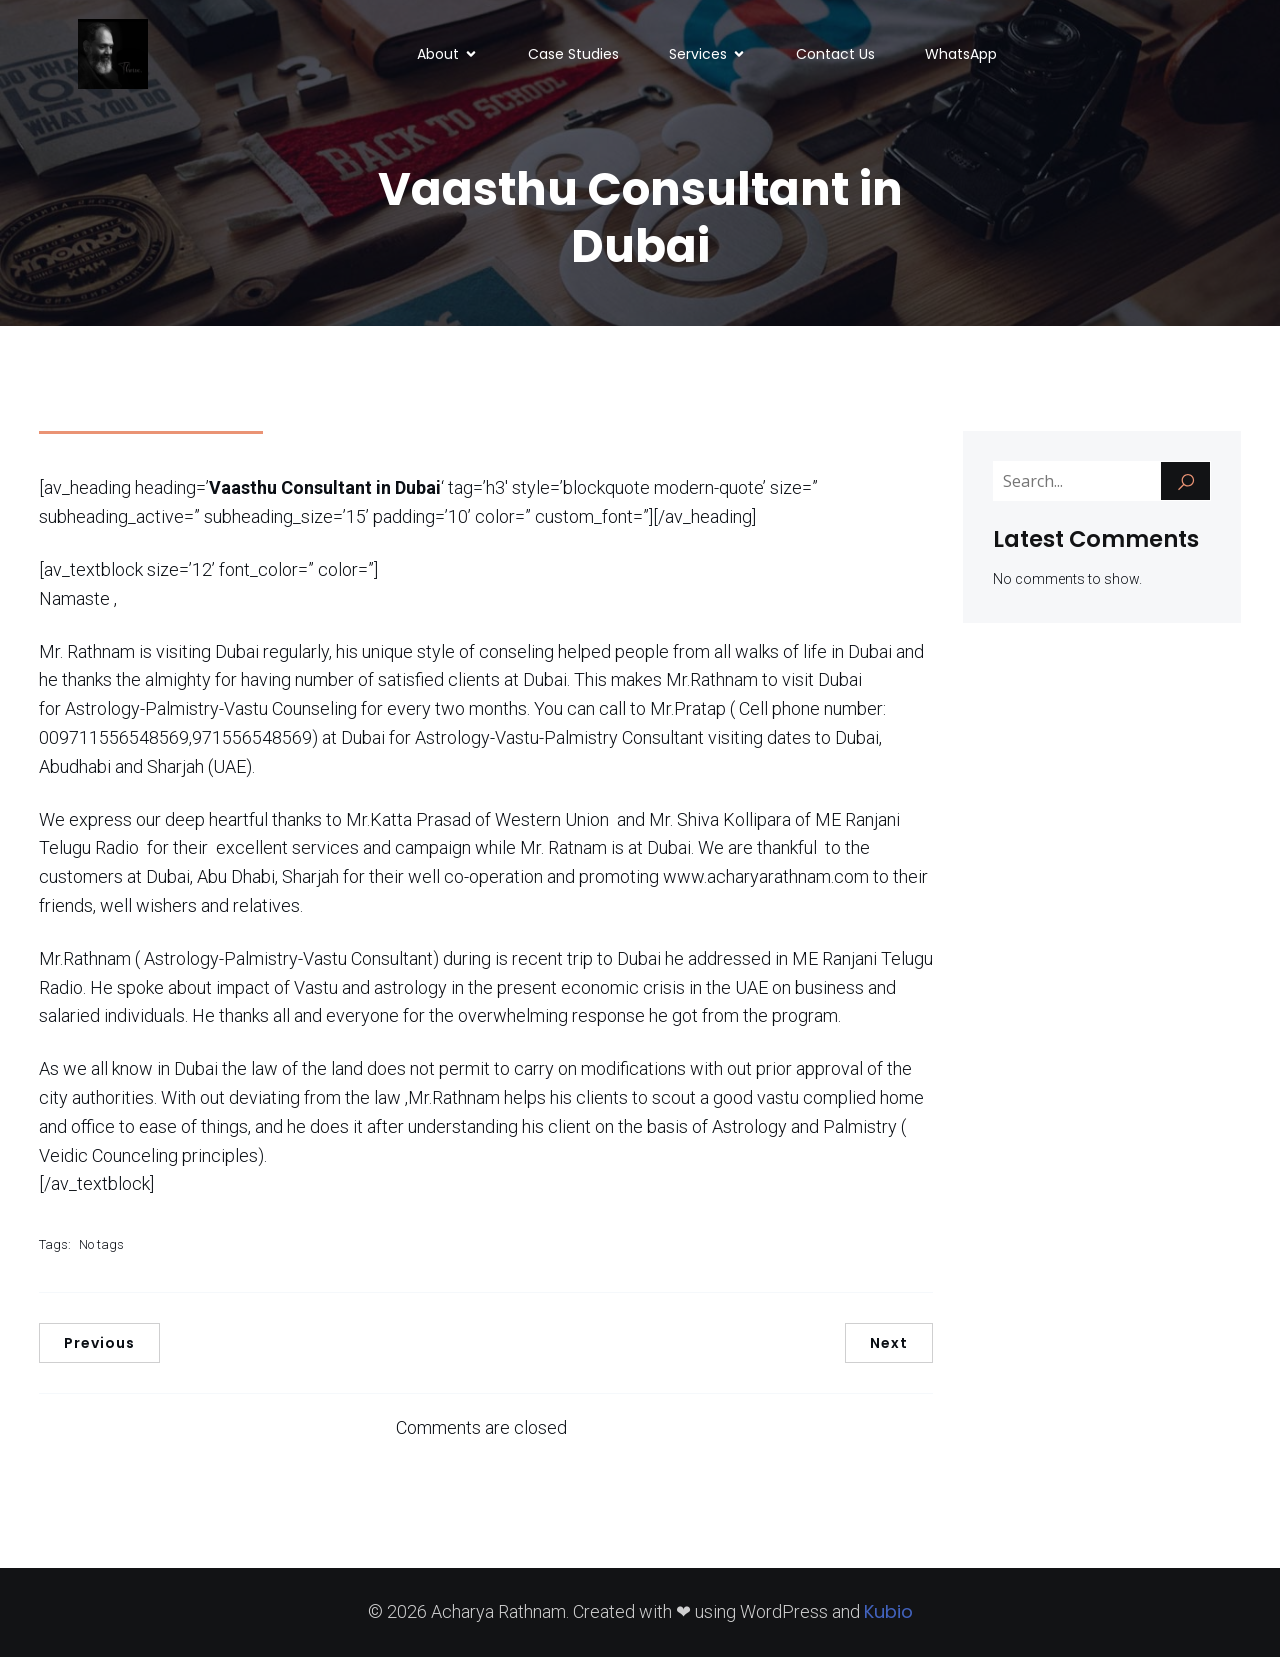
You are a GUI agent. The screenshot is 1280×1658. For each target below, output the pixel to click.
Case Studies (573, 55)
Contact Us (835, 55)
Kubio (888, 1612)
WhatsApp (961, 55)
